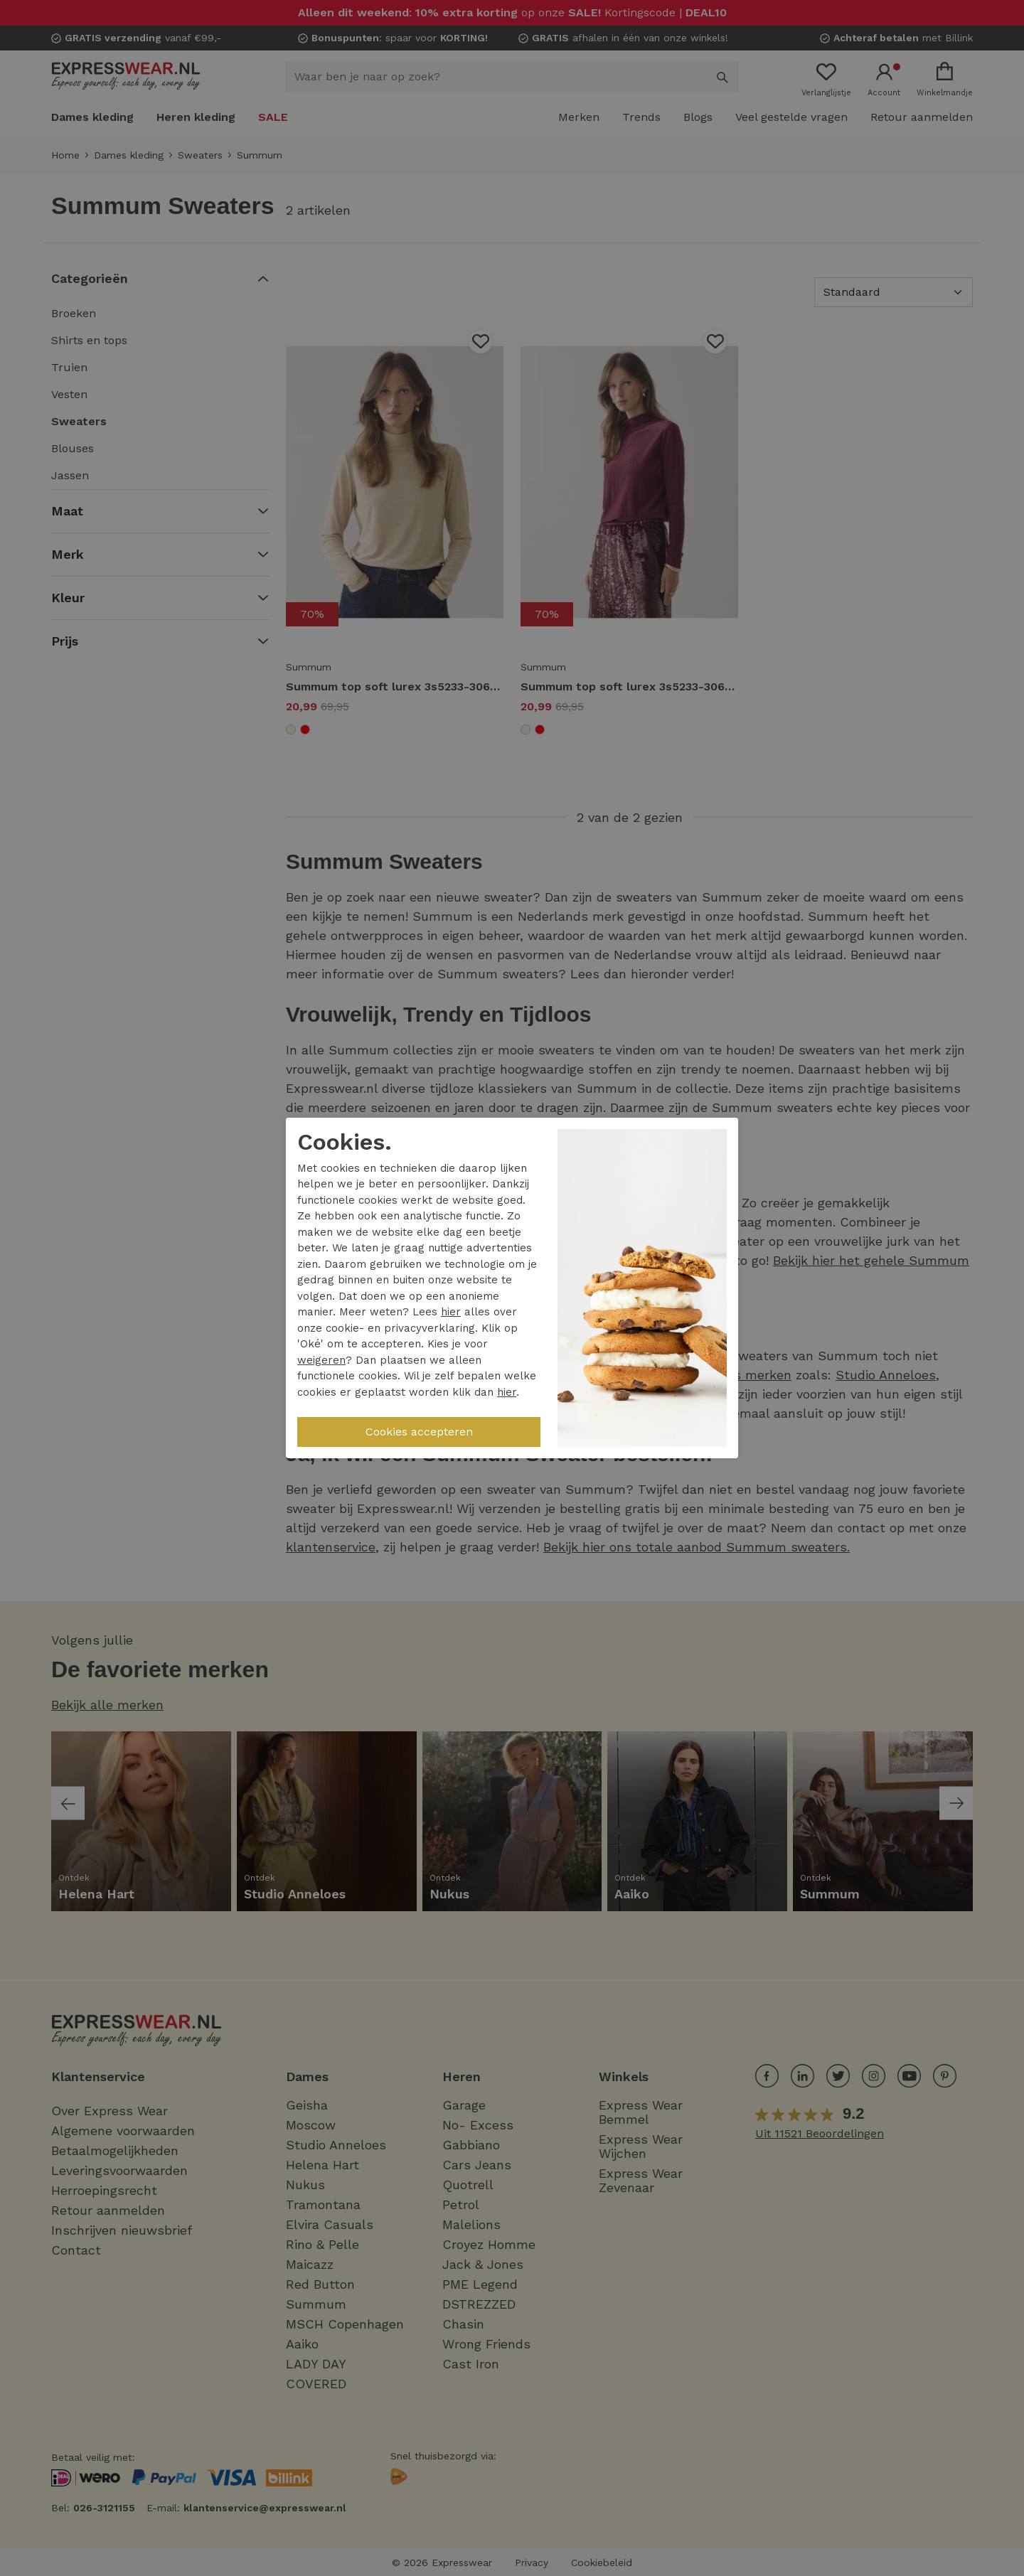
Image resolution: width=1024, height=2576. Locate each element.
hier (451, 1311)
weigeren (321, 1360)
